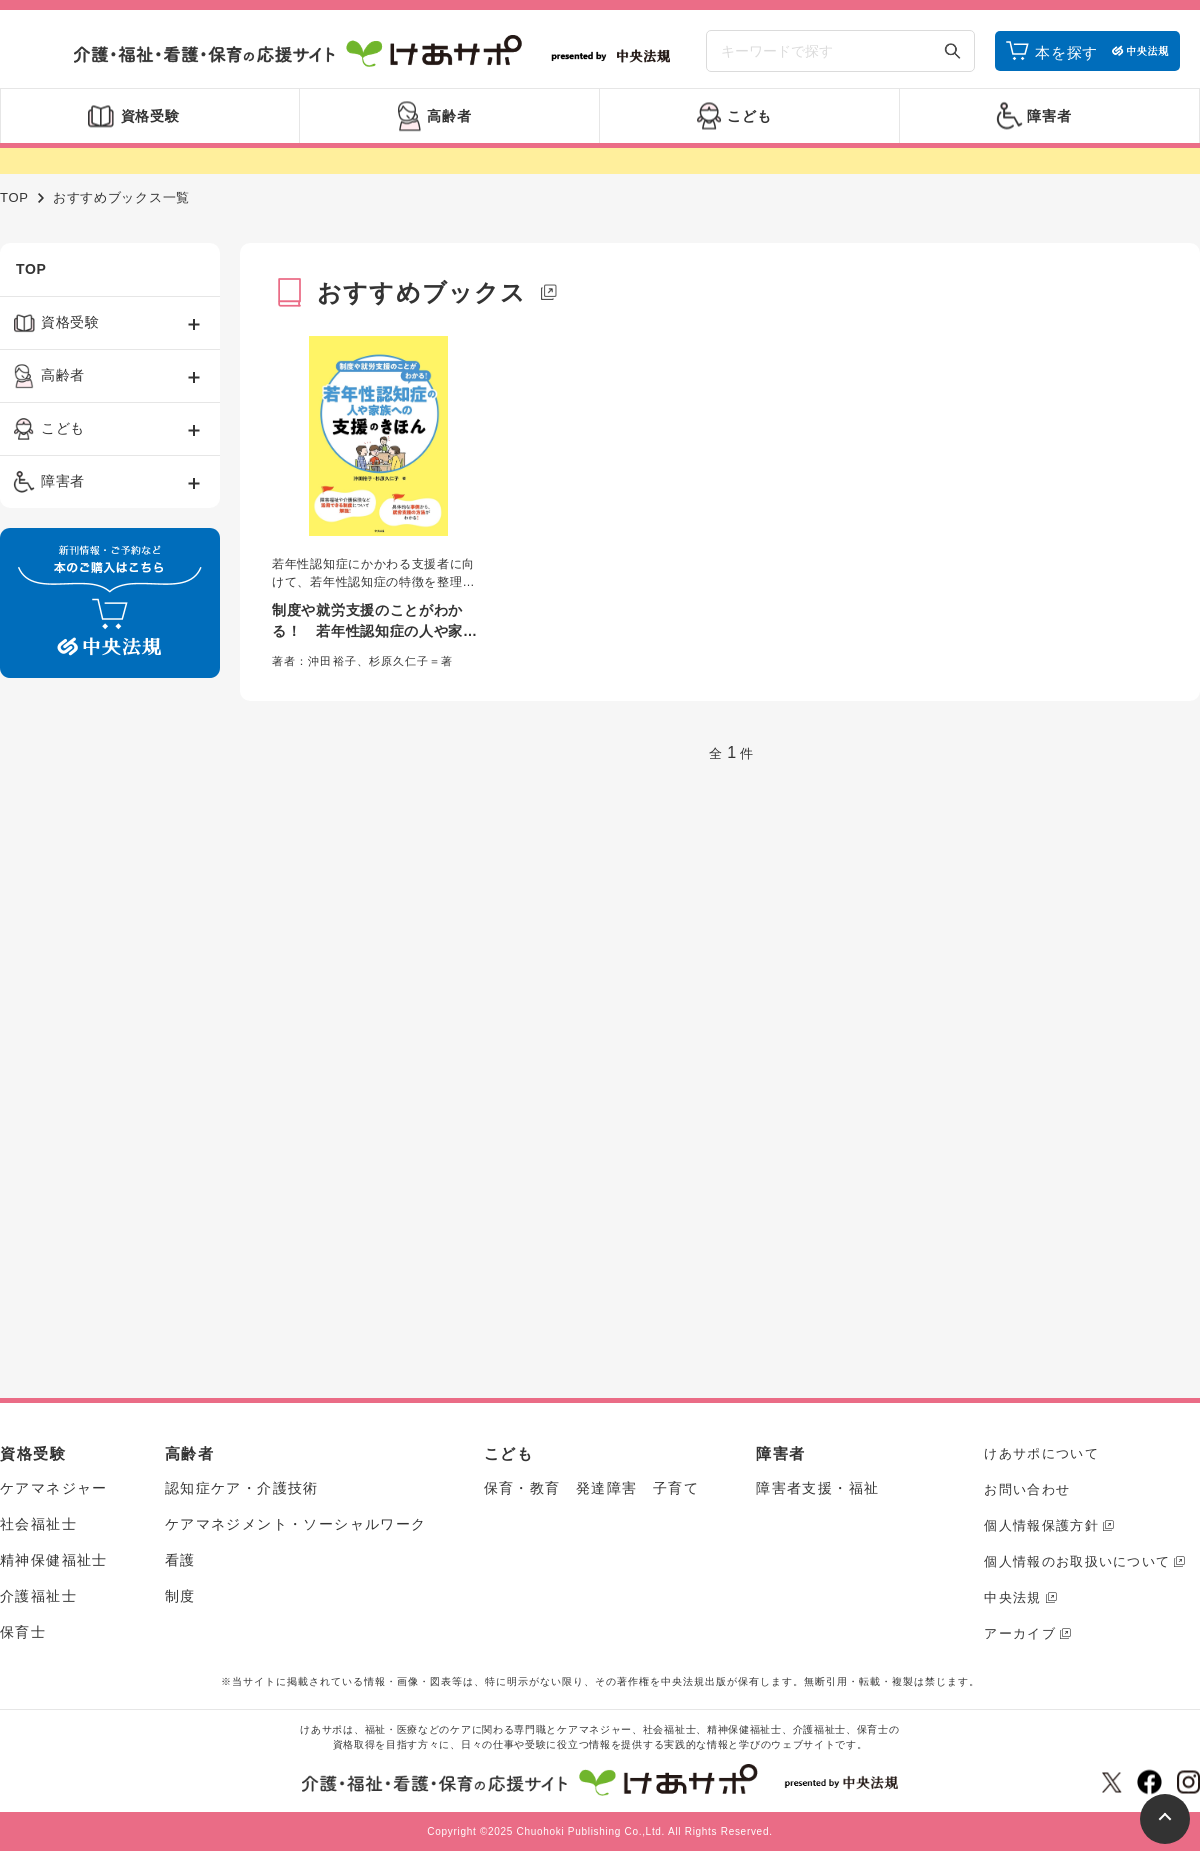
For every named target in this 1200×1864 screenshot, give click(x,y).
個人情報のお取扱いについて (1077, 1561)
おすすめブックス (422, 292)
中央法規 (1012, 1597)
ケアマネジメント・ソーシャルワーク (296, 1524)
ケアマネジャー (54, 1488)
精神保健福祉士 (54, 1560)
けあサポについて (1041, 1453)
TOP (14, 197)
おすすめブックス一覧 (121, 197)
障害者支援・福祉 (817, 1488)
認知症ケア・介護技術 (242, 1488)
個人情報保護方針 (1041, 1525)
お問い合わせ (1027, 1489)
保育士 (23, 1632)
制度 (180, 1596)
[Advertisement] (89, 998)
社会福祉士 (38, 1524)
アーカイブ (1020, 1633)
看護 (180, 1560)
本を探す (1066, 52)
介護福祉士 (38, 1596)
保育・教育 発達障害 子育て (592, 1488)
